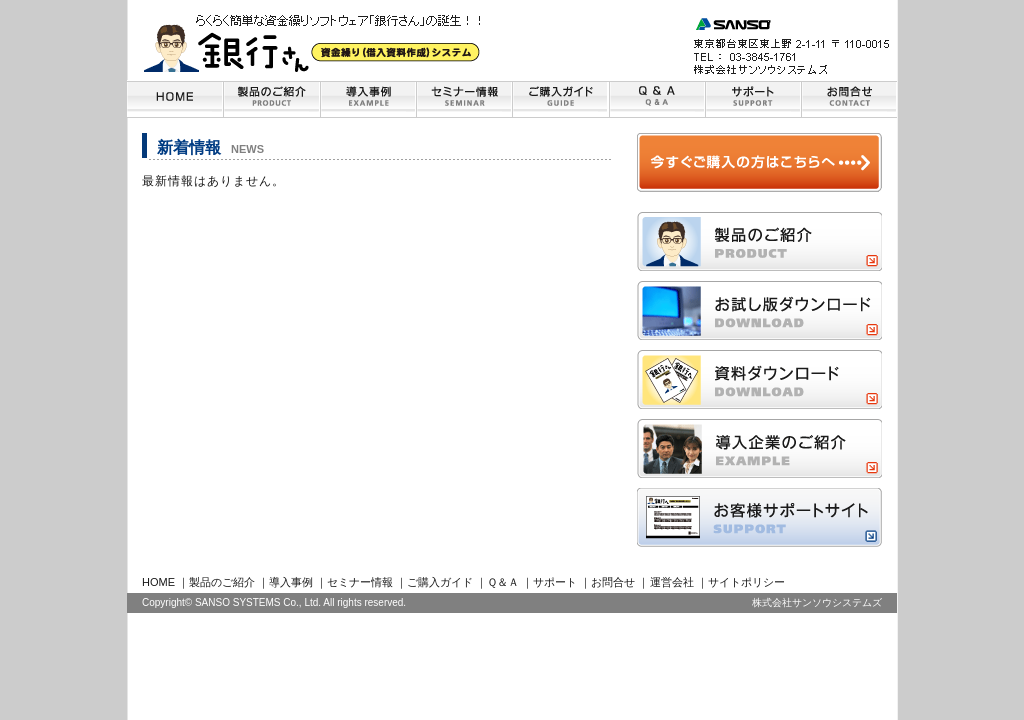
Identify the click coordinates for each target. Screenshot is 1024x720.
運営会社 (672, 582)
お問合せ (613, 582)
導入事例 (291, 582)
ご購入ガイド (440, 582)
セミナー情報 (360, 582)
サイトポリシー (746, 582)
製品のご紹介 (222, 582)
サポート (555, 582)
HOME (158, 582)
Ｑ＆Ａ (503, 582)
